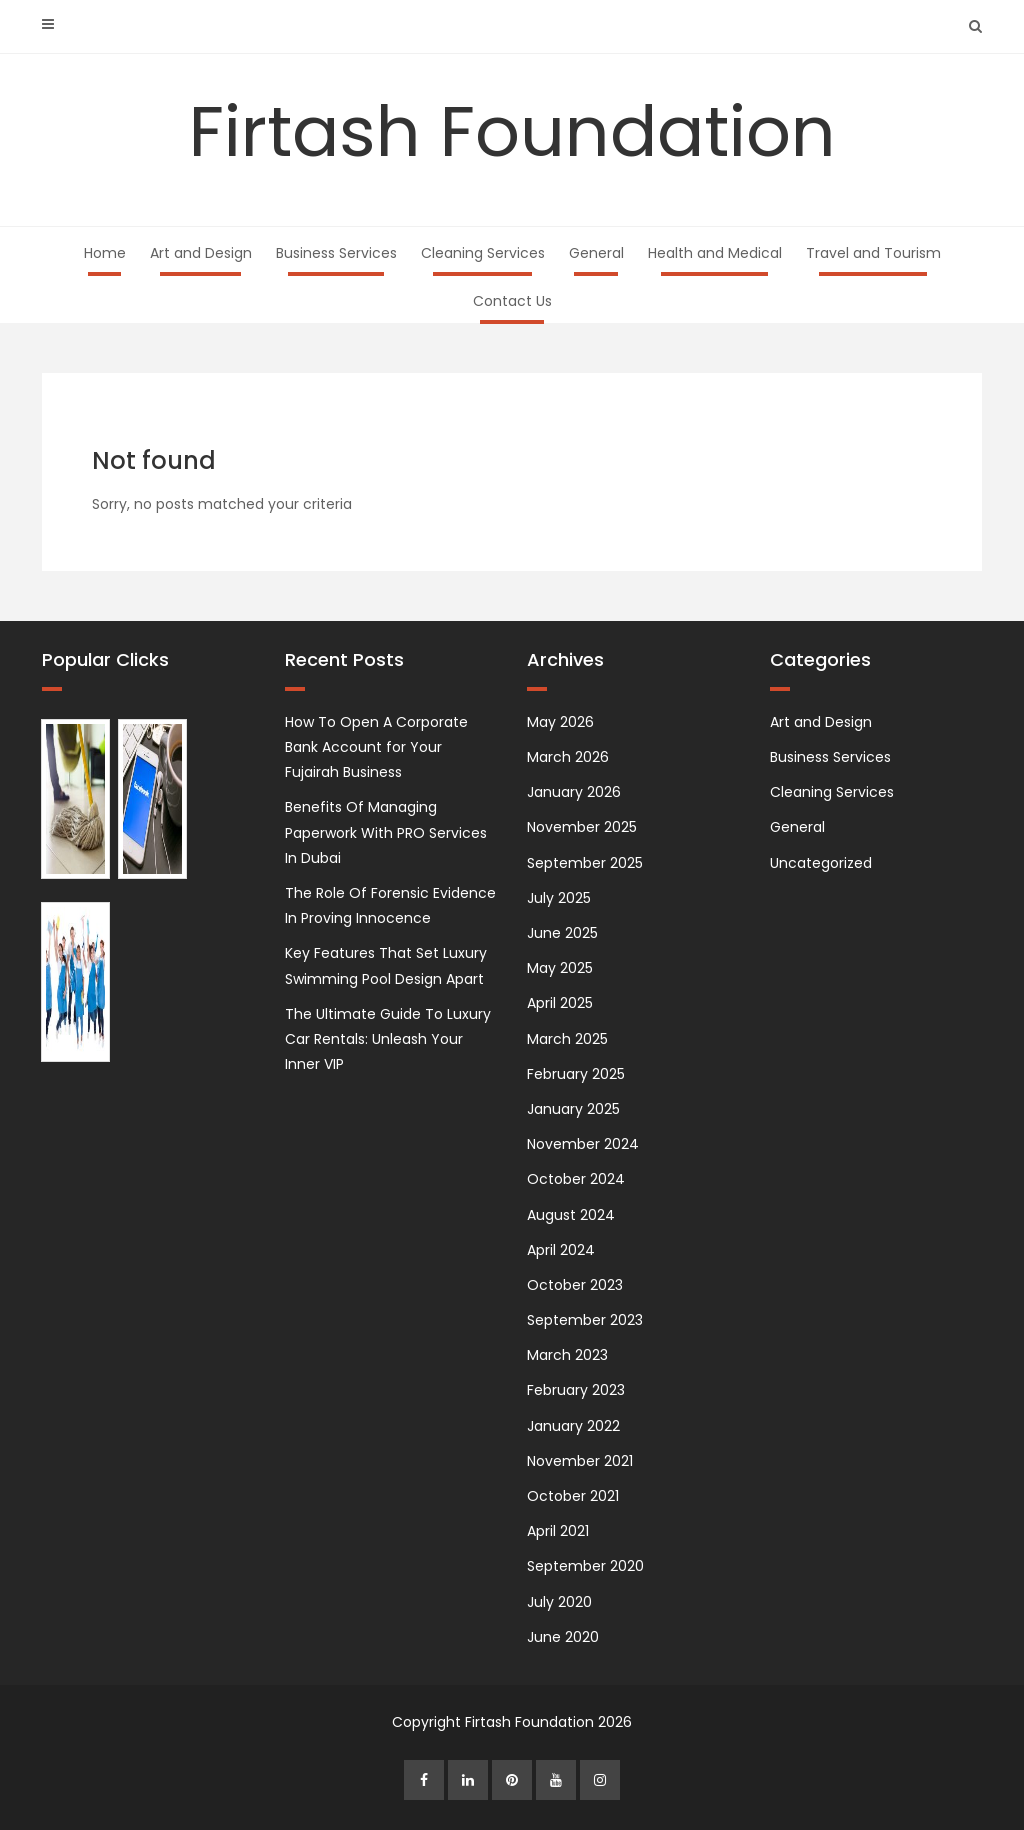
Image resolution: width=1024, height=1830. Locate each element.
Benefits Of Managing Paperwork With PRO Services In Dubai (386, 832)
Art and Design (201, 253)
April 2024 (561, 1250)
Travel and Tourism (873, 253)
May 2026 (560, 722)
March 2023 (567, 1355)
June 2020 (563, 1637)
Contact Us (512, 301)
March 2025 (567, 1039)
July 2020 (559, 1602)
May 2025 (560, 968)
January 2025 (573, 1109)
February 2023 (576, 1390)
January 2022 (573, 1426)
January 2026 (574, 792)
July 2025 (559, 898)
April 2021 (558, 1531)
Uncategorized (821, 863)
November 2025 (582, 827)
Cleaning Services (483, 253)
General (596, 253)
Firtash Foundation (512, 131)
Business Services (336, 253)
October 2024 (576, 1179)
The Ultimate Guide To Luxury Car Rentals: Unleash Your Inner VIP (388, 1039)
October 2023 (575, 1285)
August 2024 (571, 1215)
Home (105, 253)
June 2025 (562, 933)
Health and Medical (715, 253)
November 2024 (583, 1144)
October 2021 (573, 1496)
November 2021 (580, 1461)
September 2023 (585, 1320)
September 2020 (585, 1566)
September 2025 (585, 863)
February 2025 (576, 1074)
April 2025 (560, 1003)
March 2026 (568, 757)
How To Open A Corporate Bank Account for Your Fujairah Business (376, 747)
